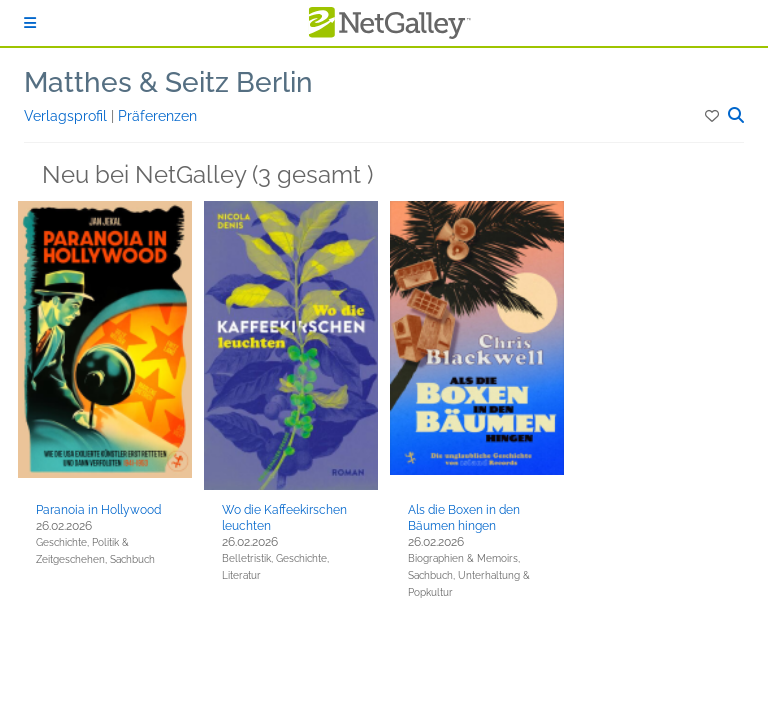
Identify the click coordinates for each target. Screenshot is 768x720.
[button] (713, 116)
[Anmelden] (30, 23)
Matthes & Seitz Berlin (168, 82)
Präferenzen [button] (157, 116)
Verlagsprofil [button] (67, 116)
